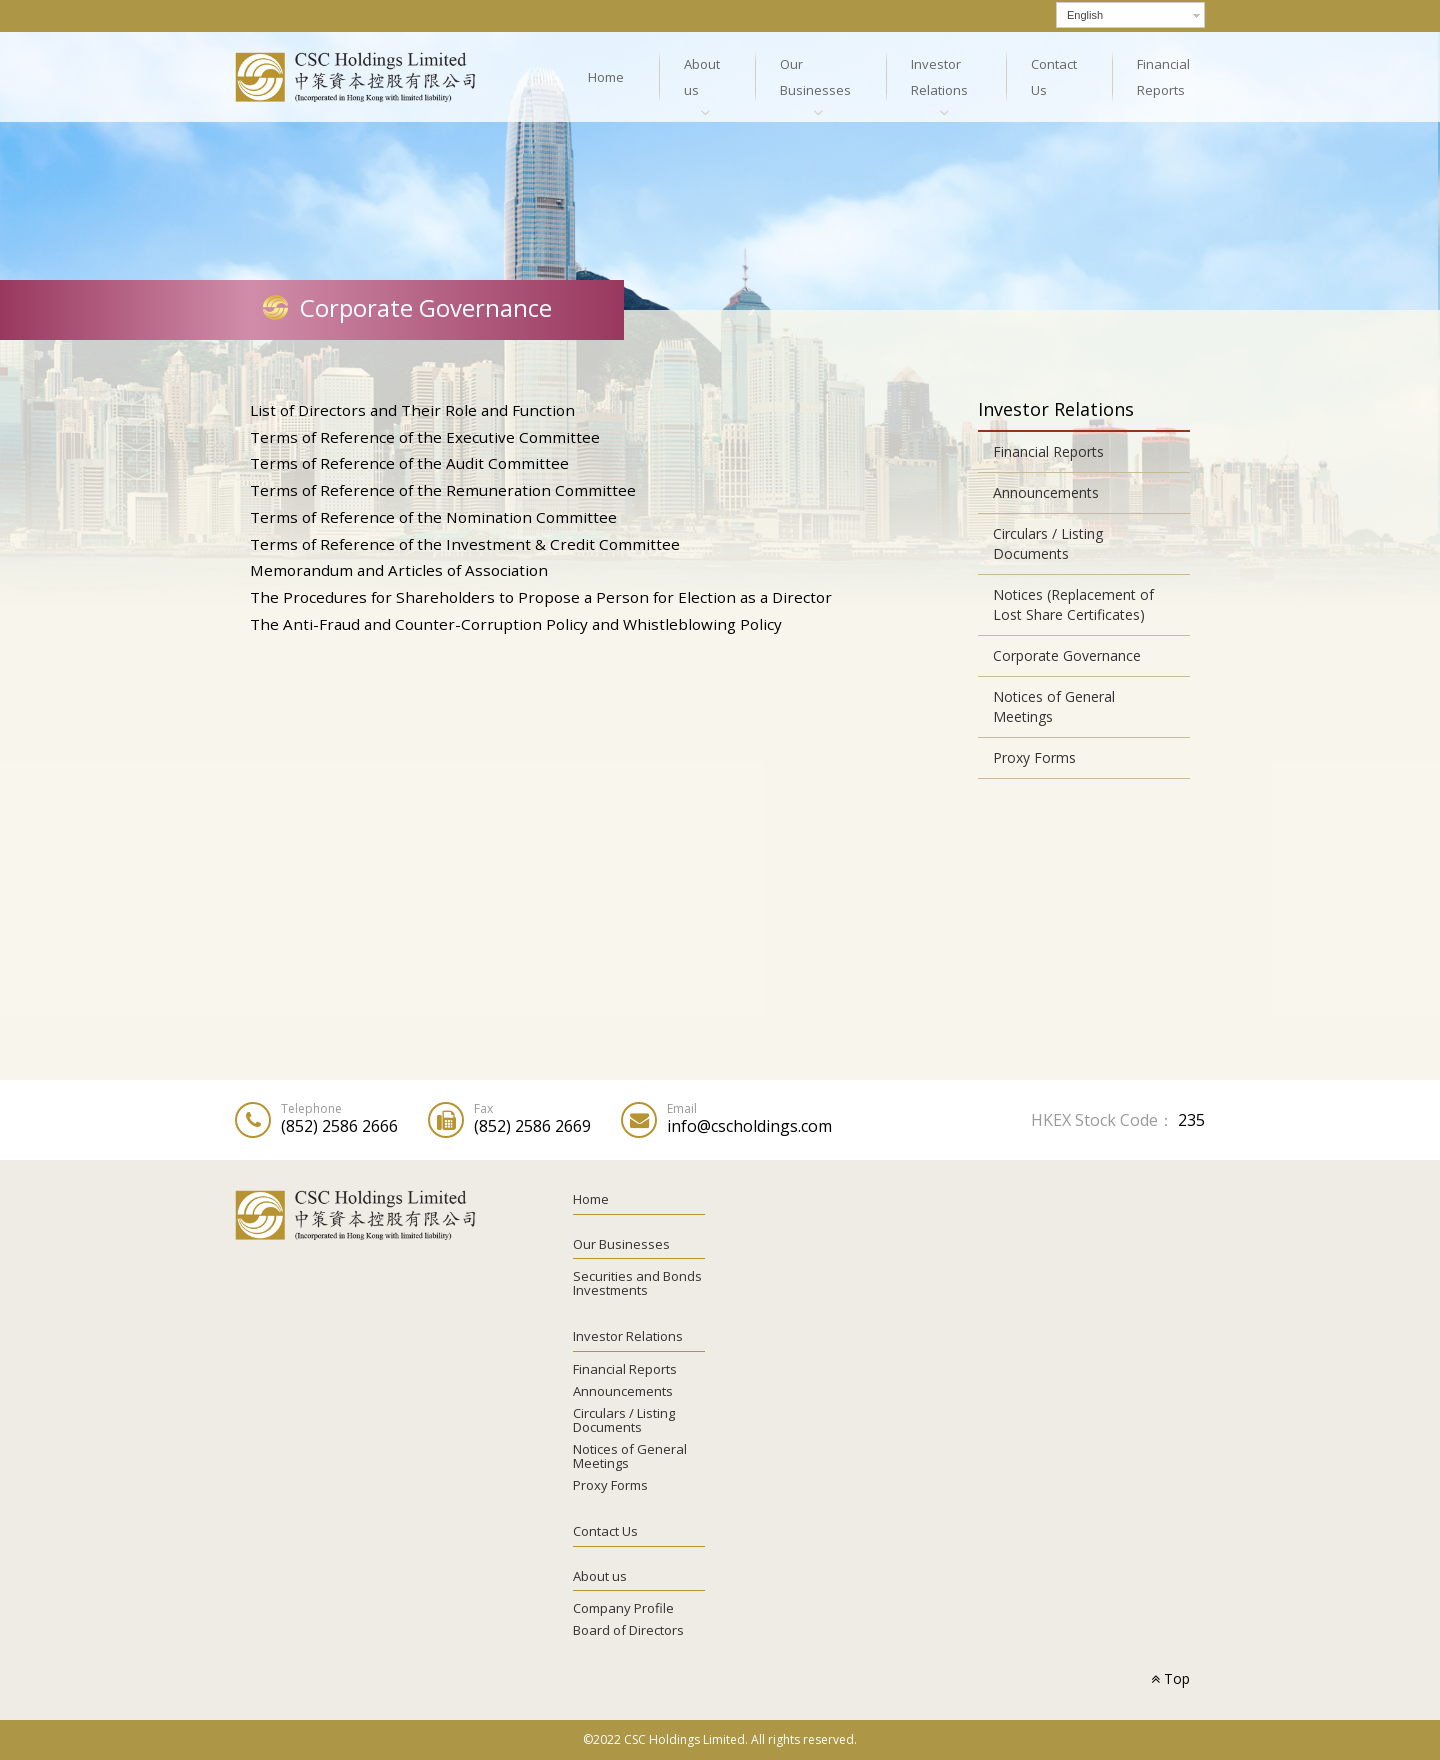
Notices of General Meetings (1054, 706)
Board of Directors (628, 1630)
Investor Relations (939, 77)
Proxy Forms (1034, 757)
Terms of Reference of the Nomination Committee (433, 517)
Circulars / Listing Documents (1048, 543)
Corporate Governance (1067, 655)
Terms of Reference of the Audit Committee (409, 463)
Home (606, 77)
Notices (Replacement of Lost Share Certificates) (1073, 604)
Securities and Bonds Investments (637, 1283)
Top (1170, 1678)
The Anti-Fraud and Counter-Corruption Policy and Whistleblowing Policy (516, 624)
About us (702, 77)
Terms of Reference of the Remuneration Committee (443, 490)
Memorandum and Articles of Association (399, 570)
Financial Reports (1163, 77)
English (1085, 15)
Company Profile (623, 1608)
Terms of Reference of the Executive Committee (425, 437)
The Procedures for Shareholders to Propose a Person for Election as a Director (541, 597)
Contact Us (1054, 77)
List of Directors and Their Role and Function (412, 410)
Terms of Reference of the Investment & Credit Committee (465, 544)
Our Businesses (815, 77)
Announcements (1046, 492)
